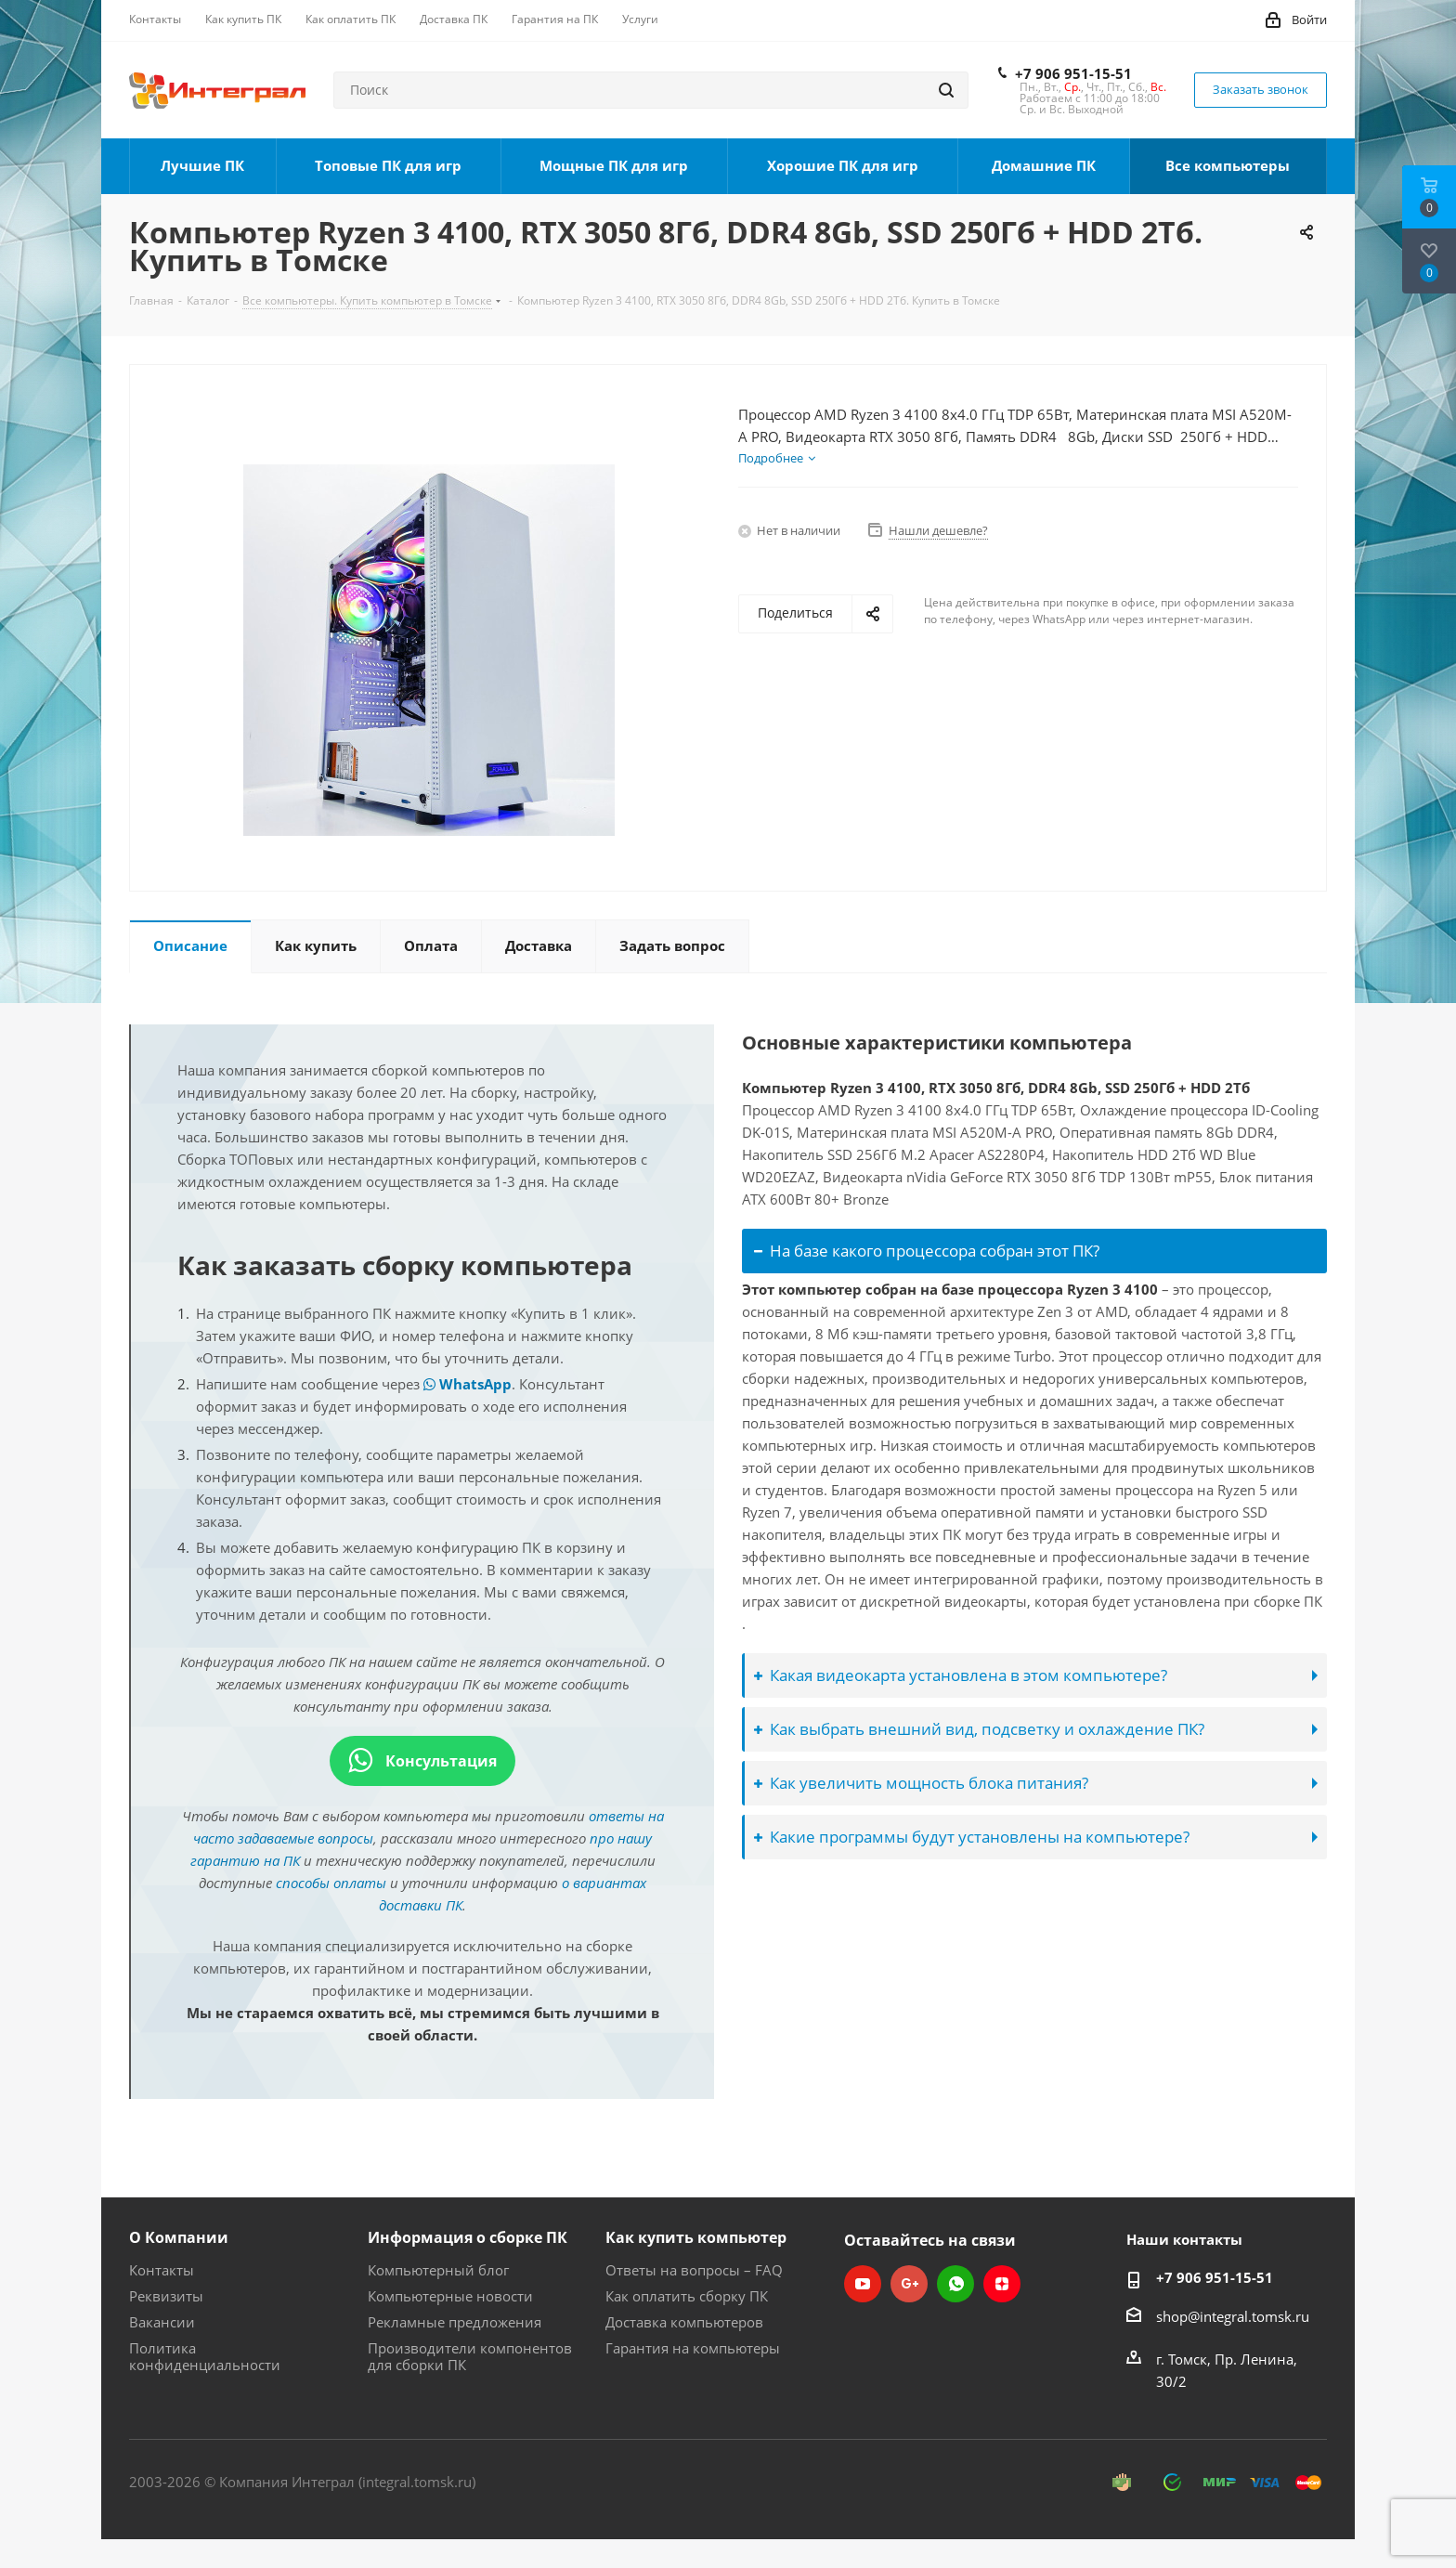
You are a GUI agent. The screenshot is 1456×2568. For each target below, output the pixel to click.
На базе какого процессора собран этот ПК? (926, 1250)
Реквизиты (166, 2296)
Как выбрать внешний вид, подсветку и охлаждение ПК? (979, 1729)
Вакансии (162, 2322)
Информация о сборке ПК (467, 2237)
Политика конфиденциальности (204, 2356)
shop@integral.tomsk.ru (1232, 2316)
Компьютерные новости (450, 2296)
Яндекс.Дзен (1001, 2283)
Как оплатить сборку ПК (686, 2296)
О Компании (178, 2237)
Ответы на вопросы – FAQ (694, 2270)
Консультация (422, 1761)
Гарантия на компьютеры (692, 2348)
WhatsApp (467, 1384)
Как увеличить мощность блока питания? (921, 1782)
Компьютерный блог (438, 2270)
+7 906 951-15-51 (1073, 73)
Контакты (161, 2270)
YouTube (862, 2283)
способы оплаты (331, 1882)
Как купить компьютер (695, 2237)
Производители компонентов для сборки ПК (470, 2356)
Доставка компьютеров (684, 2322)
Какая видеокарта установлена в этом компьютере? (960, 1675)
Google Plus (909, 2283)
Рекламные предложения (454, 2322)
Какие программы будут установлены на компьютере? (972, 1836)
